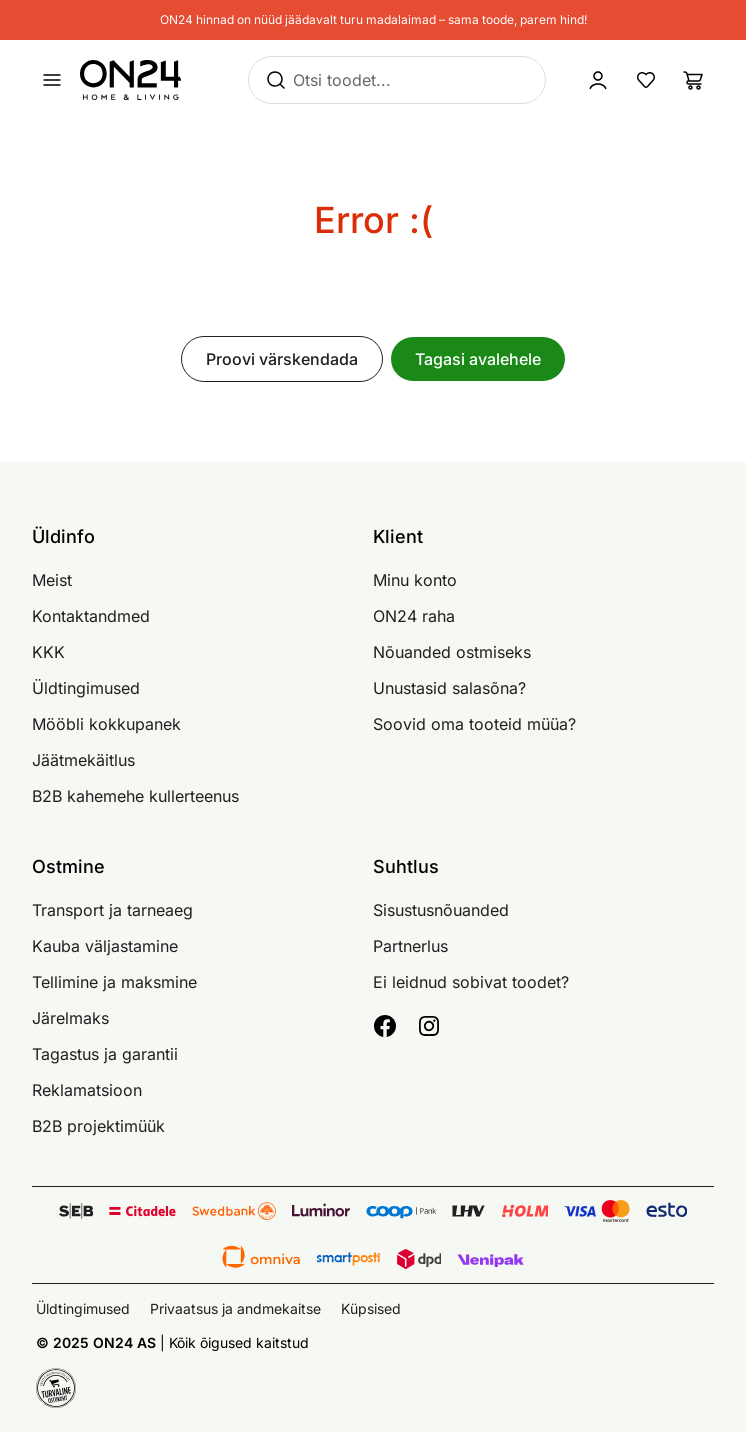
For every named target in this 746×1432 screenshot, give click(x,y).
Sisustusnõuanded (441, 910)
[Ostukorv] (694, 80)
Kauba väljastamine (105, 946)
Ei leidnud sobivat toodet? (471, 982)
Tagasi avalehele (478, 359)
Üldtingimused (86, 688)
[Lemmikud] (646, 80)
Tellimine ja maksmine (114, 982)
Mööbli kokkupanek (106, 724)
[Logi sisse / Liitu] (598, 80)
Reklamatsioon (87, 1090)
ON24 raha (414, 616)
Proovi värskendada (282, 359)
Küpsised (371, 1308)
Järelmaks (70, 1018)
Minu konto (415, 580)
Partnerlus (410, 946)
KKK (48, 652)
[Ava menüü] (52, 80)
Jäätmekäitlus (83, 760)
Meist (52, 580)
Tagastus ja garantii (105, 1054)
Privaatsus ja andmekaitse (235, 1308)
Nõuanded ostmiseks (452, 652)
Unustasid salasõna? (449, 688)
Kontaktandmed (91, 616)
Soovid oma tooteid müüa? (474, 724)
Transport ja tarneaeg (112, 910)
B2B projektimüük (98, 1126)
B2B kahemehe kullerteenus (135, 796)
